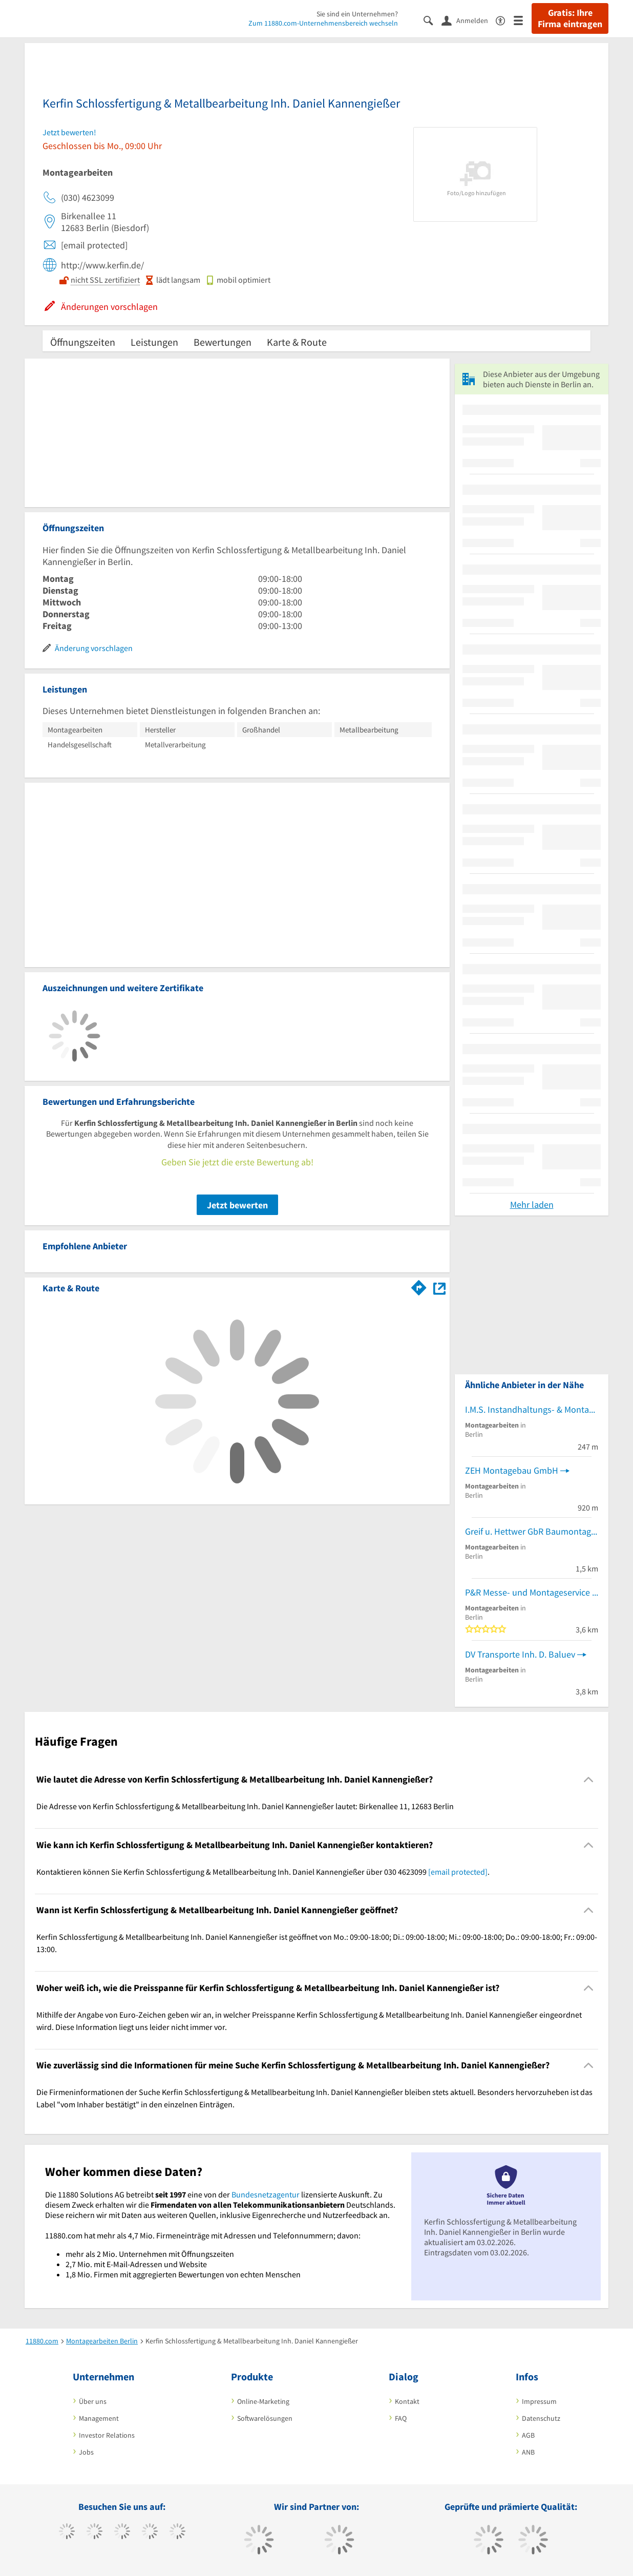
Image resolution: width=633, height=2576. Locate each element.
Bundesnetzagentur (265, 2194)
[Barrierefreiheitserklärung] (505, 20)
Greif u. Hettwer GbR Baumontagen (531, 1531)
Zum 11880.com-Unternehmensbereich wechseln (323, 23)
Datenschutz (541, 2418)
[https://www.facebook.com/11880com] (67, 2532)
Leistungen (154, 342)
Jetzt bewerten (237, 1205)
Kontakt (407, 2401)
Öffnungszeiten (82, 342)
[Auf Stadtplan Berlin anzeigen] (439, 1287)
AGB (528, 2435)
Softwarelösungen (264, 2418)
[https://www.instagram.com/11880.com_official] (122, 2532)
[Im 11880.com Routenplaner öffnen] (419, 1286)
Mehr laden (532, 1204)
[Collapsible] (588, 1779)
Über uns (93, 2401)
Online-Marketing (263, 2401)
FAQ (401, 2418)
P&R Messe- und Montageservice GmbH (531, 1592)
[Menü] (523, 20)
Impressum (539, 2401)
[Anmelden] (468, 20)
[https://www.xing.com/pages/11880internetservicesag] (150, 2532)
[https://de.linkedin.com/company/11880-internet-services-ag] (177, 2532)
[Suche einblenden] (432, 20)
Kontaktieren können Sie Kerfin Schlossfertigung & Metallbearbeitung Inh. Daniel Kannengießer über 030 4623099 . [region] (263, 1872)
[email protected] (458, 1872)
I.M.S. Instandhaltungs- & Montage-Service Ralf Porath (531, 1409)
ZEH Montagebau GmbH (511, 1470)
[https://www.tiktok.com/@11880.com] (94, 2532)
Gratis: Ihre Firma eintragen (570, 18)
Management (99, 2418)
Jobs (86, 2452)
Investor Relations (107, 2435)
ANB (528, 2452)
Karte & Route (297, 342)
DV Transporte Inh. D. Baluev (520, 1654)
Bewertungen (222, 342)
